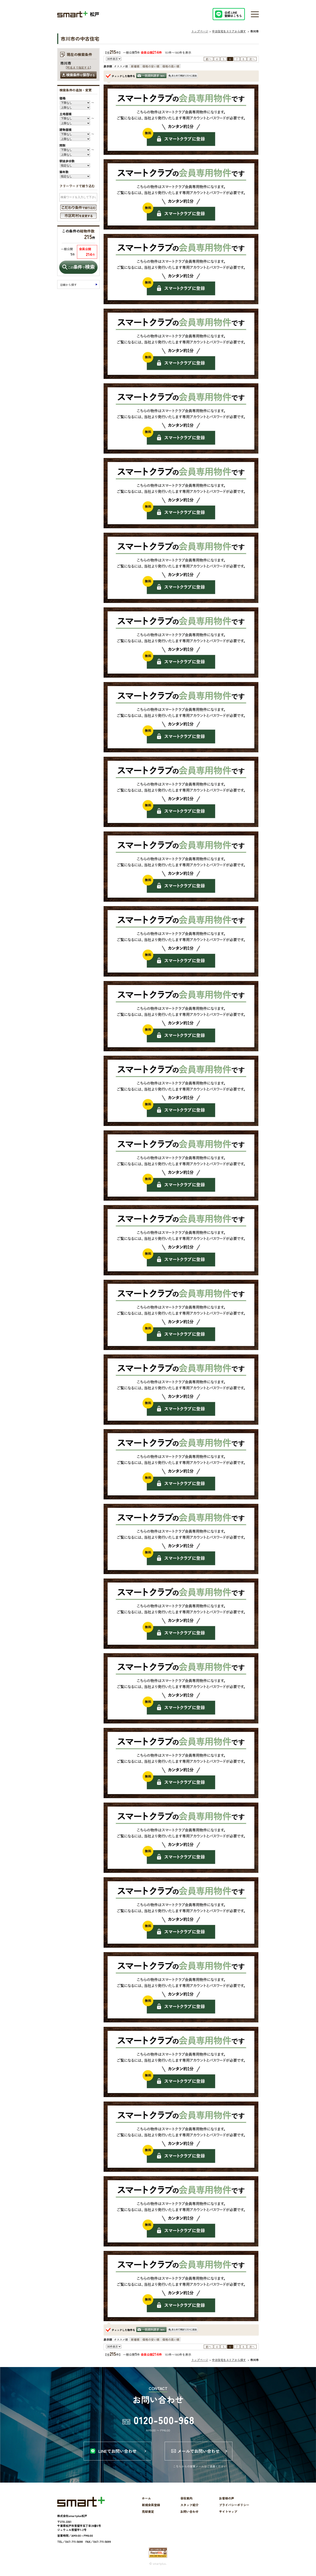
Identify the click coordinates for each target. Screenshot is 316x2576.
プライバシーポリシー (234, 2505)
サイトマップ (228, 2511)
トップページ (199, 31)
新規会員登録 (151, 2505)
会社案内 (186, 2498)
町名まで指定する (78, 67)
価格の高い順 (170, 66)
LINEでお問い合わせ (117, 2451)
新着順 (135, 66)
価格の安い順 (150, 66)
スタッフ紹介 (189, 2505)
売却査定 (148, 2511)
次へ (252, 59)
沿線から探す (68, 285)
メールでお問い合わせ (198, 2451)
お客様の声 (226, 2498)
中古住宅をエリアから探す (229, 31)
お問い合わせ (189, 2511)
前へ (208, 59)
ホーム (146, 2498)
